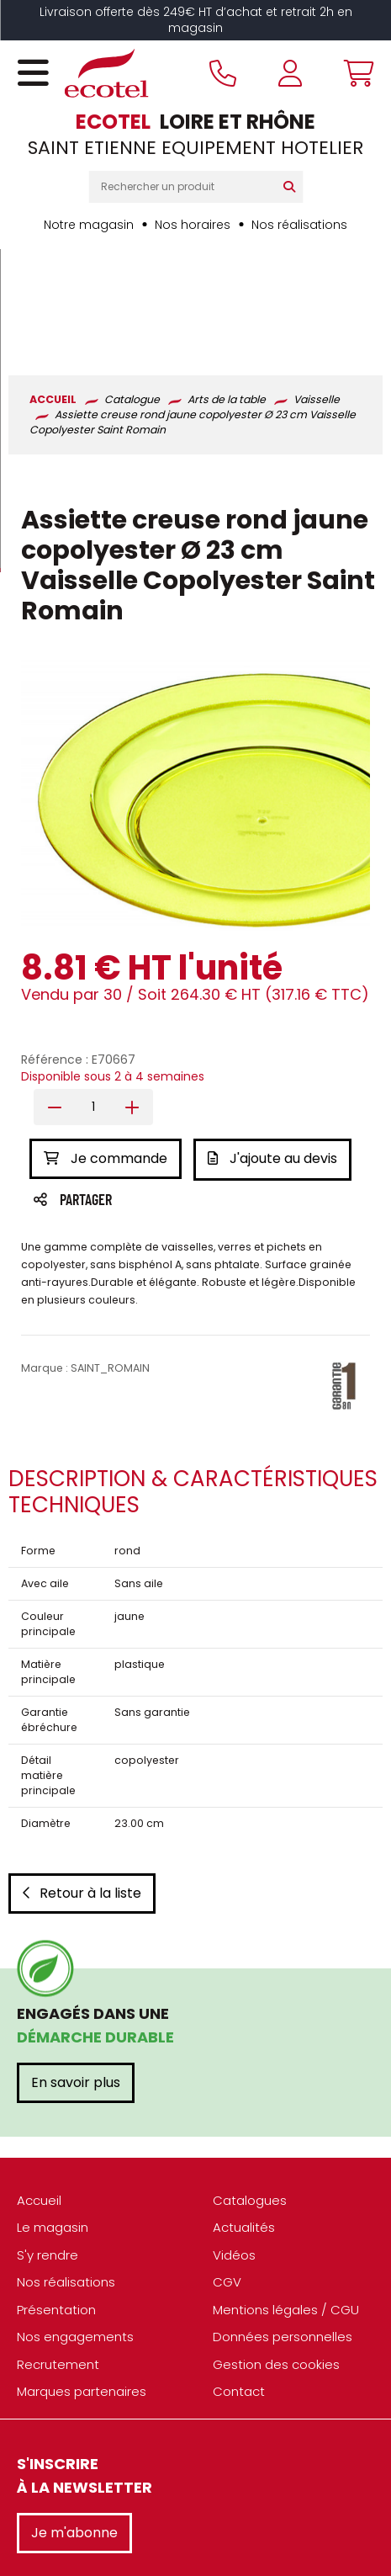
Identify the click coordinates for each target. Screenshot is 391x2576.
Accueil (39, 2089)
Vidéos (234, 2144)
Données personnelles (282, 2226)
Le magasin (52, 2117)
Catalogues (250, 2089)
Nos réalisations (299, 224)
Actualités (244, 2117)
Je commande (105, 1049)
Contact (239, 2281)
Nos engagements (75, 2226)
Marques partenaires (81, 2281)
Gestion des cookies (276, 2253)
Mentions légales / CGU (286, 2198)
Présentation (56, 2198)
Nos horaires (192, 224)
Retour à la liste (82, 1782)
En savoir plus (75, 1971)
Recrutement (58, 2253)
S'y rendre (47, 2144)
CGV (227, 2171)
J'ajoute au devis (274, 1049)
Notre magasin (89, 224)
